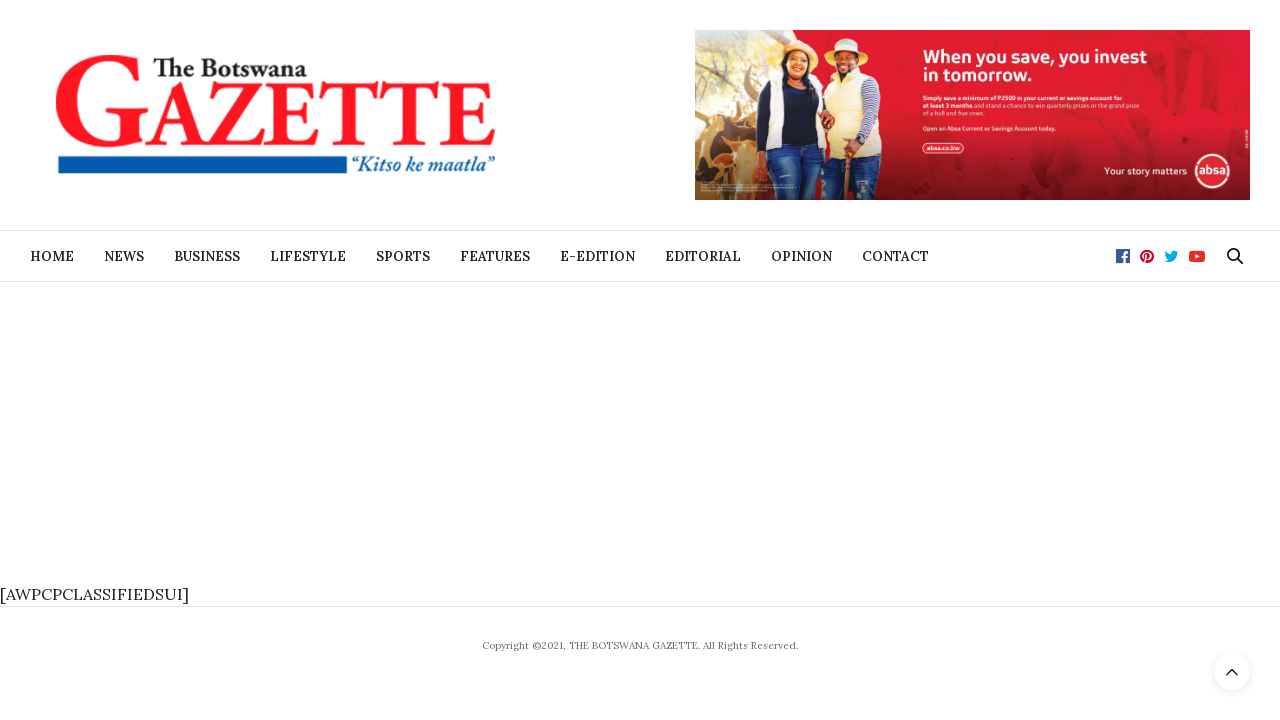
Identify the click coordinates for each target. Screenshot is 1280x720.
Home (52, 256)
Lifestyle (308, 256)
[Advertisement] (640, 432)
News (124, 256)
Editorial (703, 256)
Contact (895, 256)
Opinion (801, 256)
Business (207, 256)
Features (495, 256)
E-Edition (597, 256)
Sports (403, 256)
